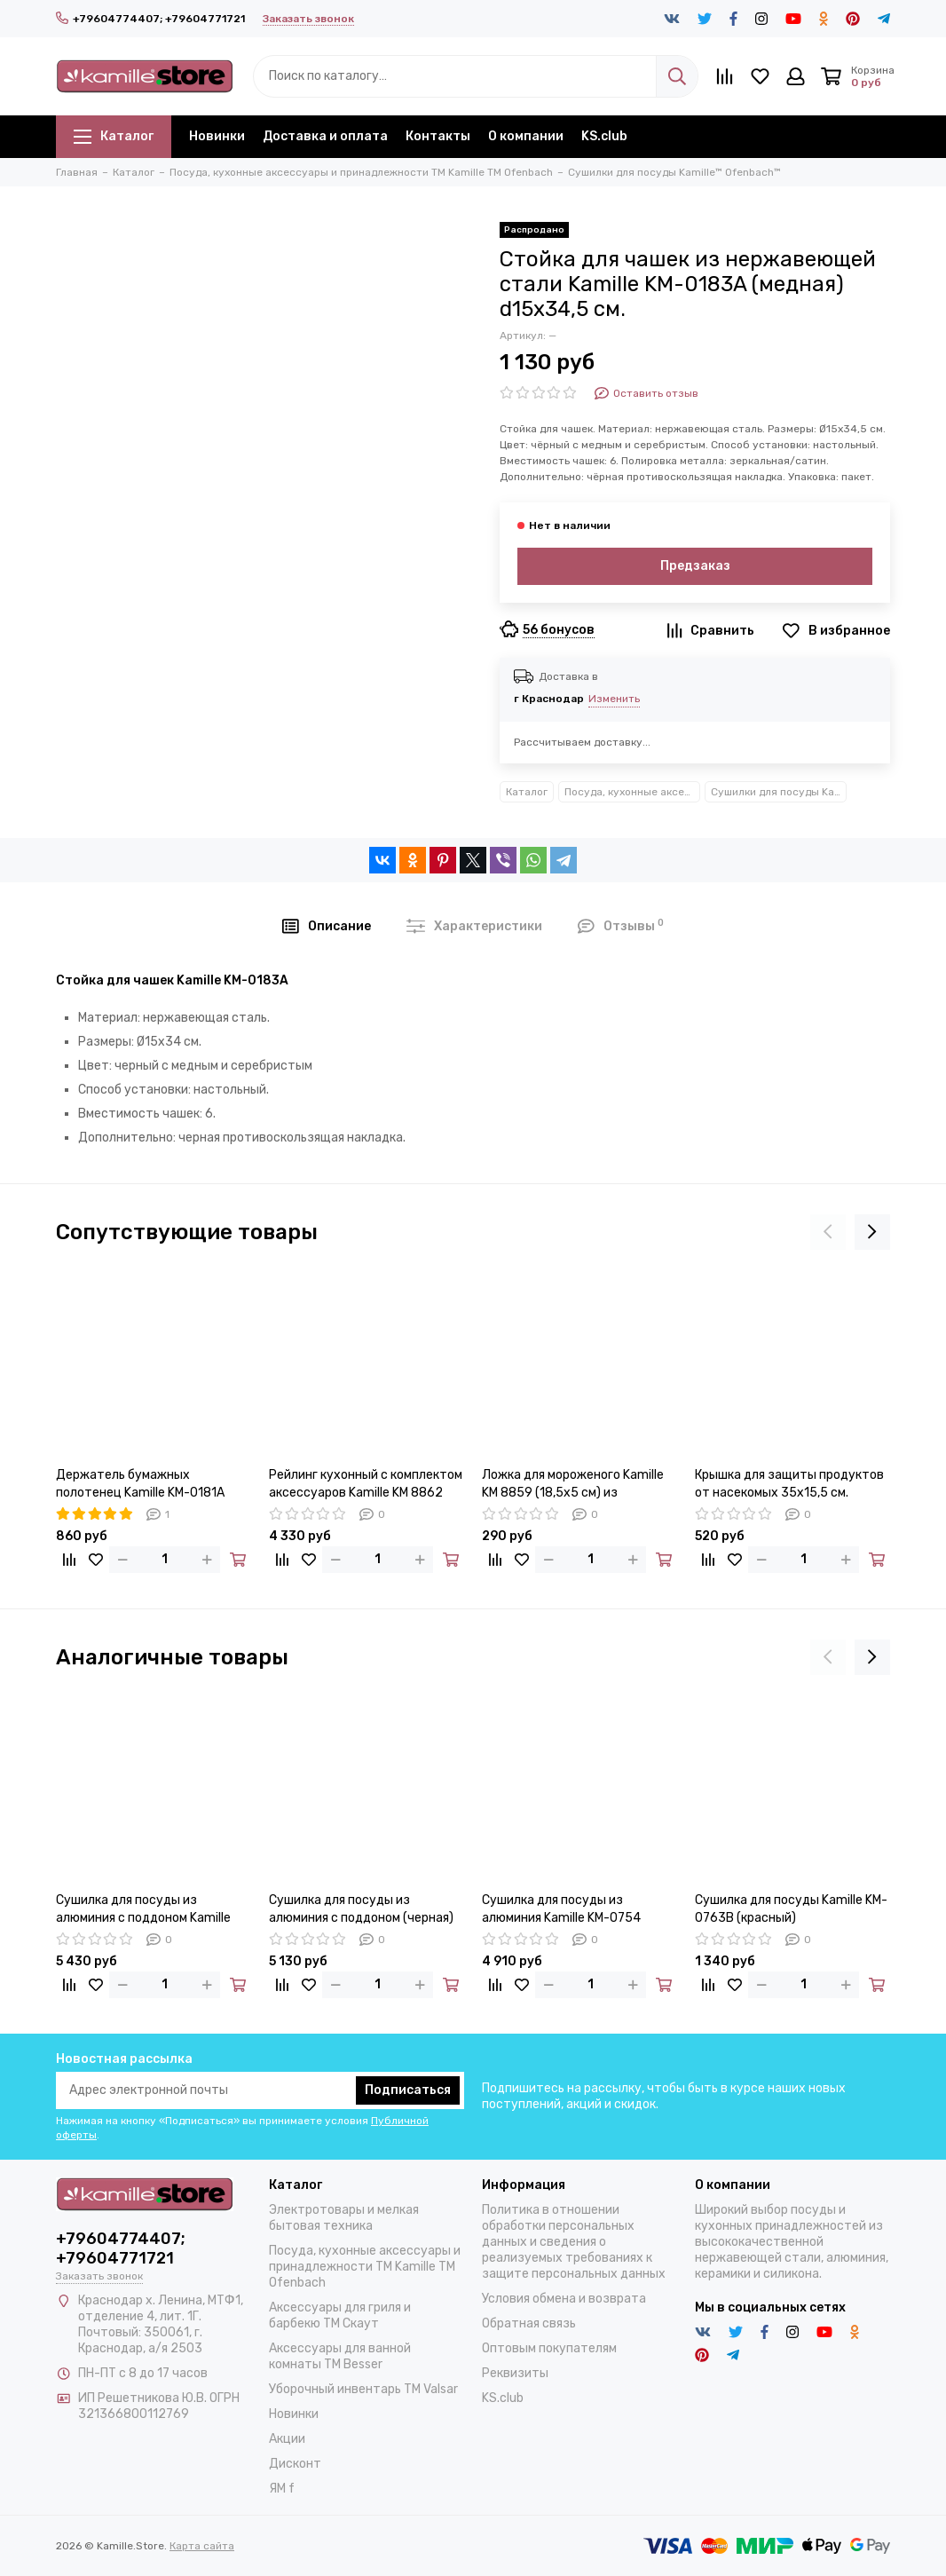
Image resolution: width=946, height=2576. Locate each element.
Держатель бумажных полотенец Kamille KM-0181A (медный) (140, 1484)
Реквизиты (515, 2373)
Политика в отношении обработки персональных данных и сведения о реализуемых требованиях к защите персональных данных (574, 2241)
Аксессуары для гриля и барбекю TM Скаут (340, 2315)
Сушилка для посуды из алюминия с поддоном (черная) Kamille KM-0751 (361, 1909)
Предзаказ (695, 565)
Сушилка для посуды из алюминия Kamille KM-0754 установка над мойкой (561, 1909)
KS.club (604, 136)
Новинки (217, 136)
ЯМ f (282, 2488)
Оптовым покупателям (549, 2348)
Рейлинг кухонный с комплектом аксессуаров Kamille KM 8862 (365, 1483)
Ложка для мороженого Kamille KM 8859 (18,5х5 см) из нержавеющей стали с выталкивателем (573, 1484)
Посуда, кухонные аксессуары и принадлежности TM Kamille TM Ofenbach (632, 792)
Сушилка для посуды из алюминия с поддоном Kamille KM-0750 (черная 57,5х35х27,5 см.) (148, 1909)
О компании (526, 136)
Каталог (114, 136)
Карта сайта (201, 2546)
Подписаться (408, 2090)
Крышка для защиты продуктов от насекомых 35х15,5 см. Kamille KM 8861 (789, 1484)
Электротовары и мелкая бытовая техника (344, 2217)
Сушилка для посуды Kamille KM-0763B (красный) (791, 1908)
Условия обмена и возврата (564, 2298)
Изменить (614, 698)
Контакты (438, 136)
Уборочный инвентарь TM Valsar (363, 2389)
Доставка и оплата (325, 136)
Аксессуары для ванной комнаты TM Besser (340, 2356)
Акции (287, 2438)
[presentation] (828, 1232)
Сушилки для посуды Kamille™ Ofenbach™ (779, 792)
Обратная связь (529, 2323)
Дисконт (295, 2463)
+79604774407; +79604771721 (150, 18)
